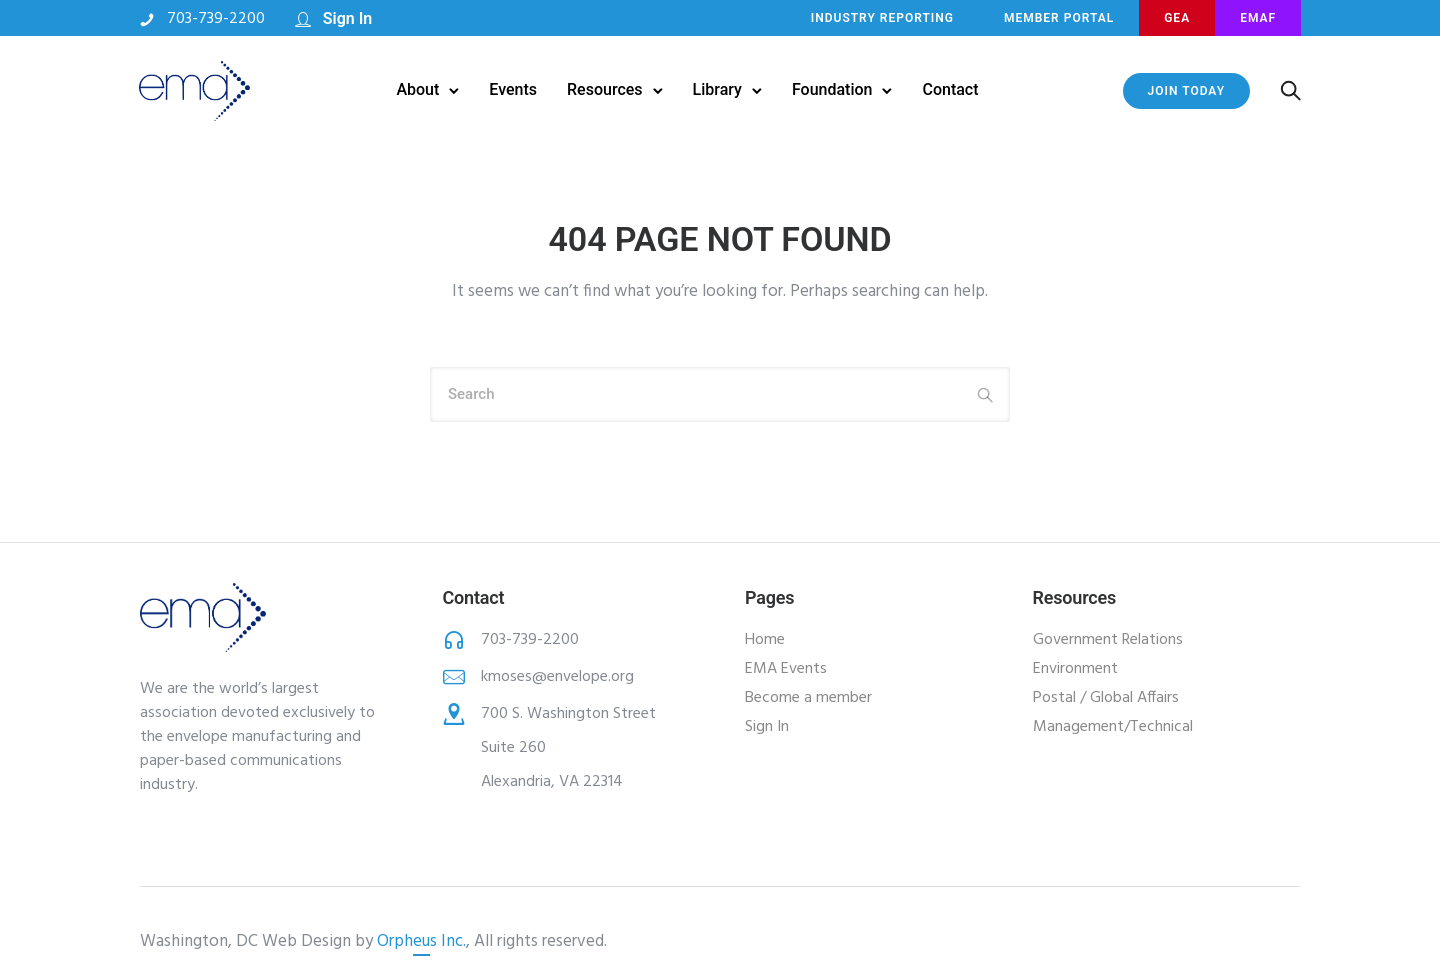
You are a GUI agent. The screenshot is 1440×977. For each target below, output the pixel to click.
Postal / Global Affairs (1106, 698)
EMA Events (786, 669)
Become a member (808, 698)
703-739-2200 (217, 19)
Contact (951, 89)
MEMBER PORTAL (1058, 18)
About (417, 89)
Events (513, 89)
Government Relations (1108, 640)
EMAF (1257, 18)
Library (717, 89)
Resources (605, 89)
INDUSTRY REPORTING (881, 18)
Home (765, 640)
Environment (1075, 669)
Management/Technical (1113, 727)
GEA (1176, 18)
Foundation (832, 89)
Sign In (348, 18)
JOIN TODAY (1184, 91)
